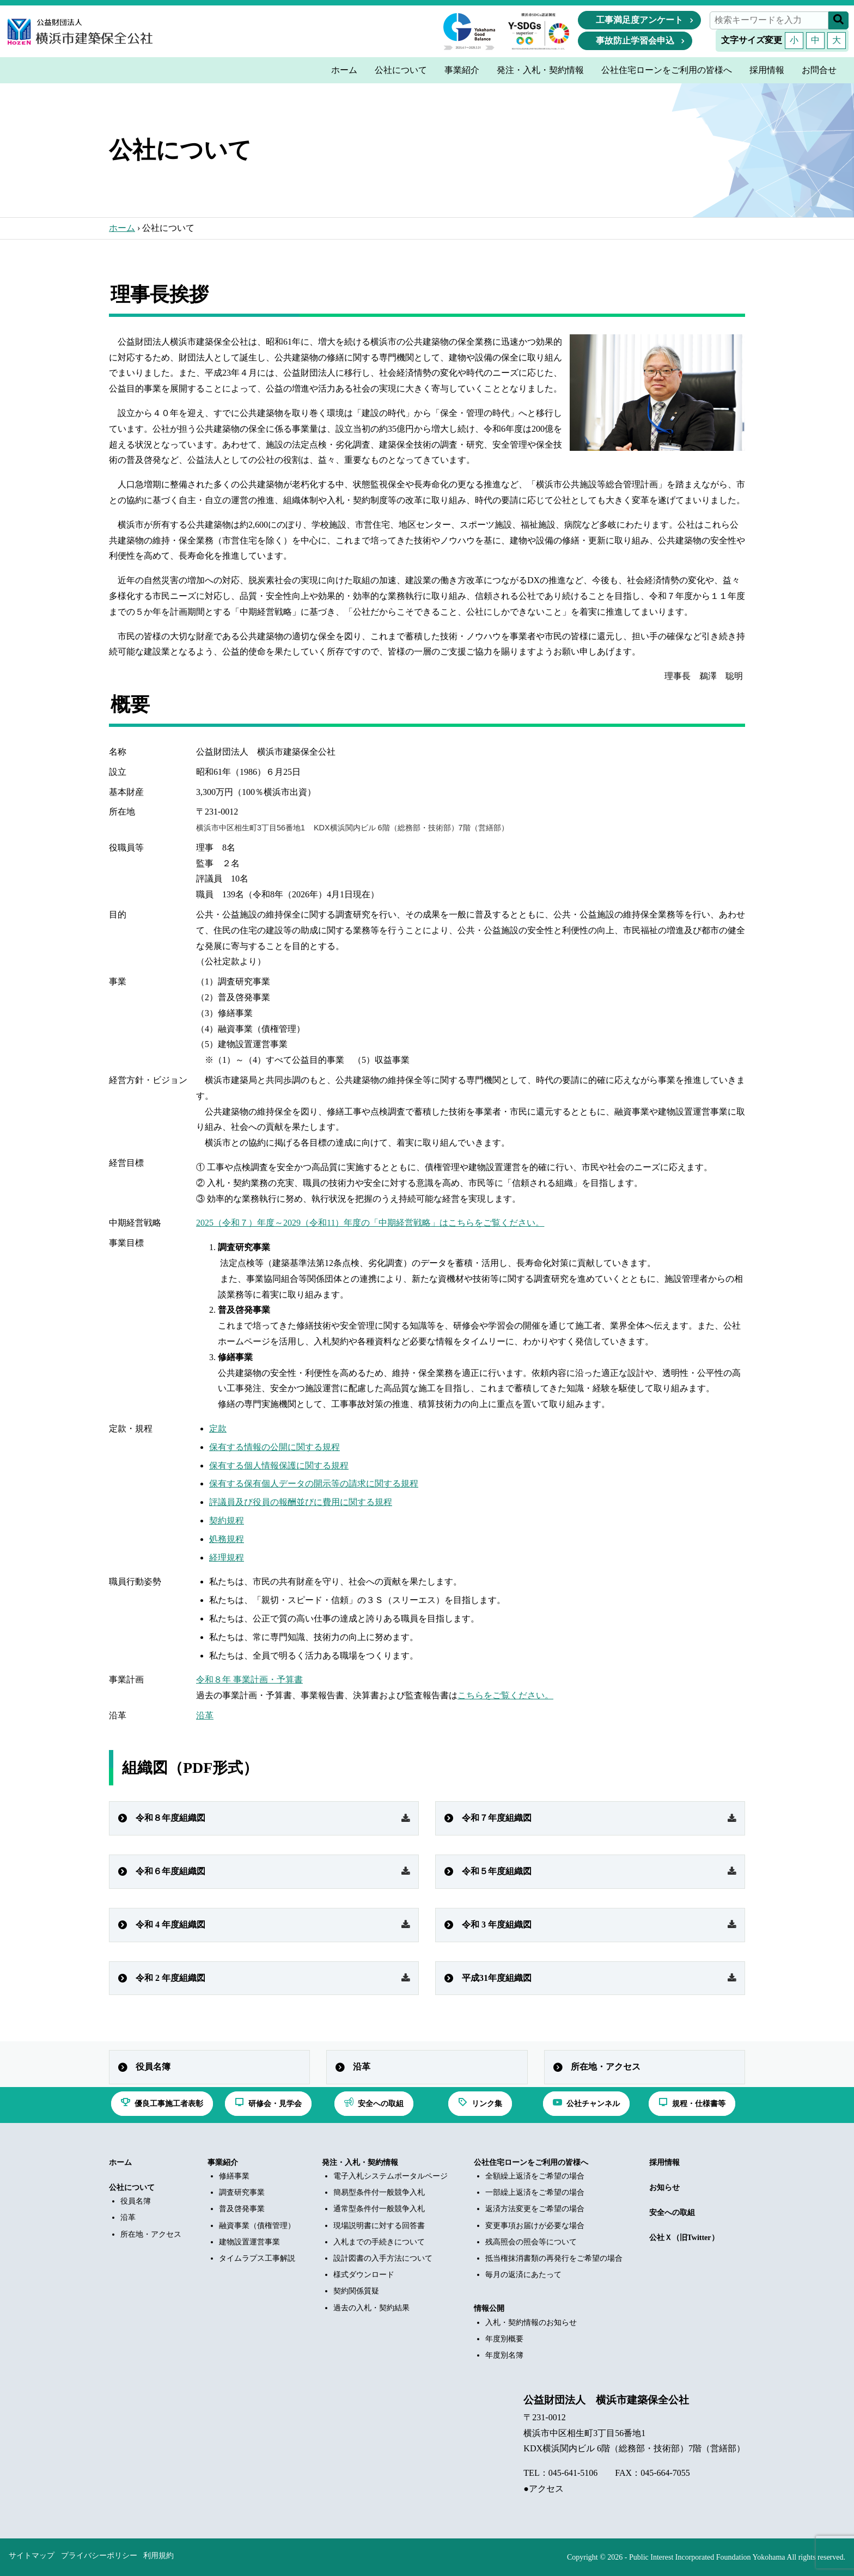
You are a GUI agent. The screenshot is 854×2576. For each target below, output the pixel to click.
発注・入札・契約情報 (360, 2162)
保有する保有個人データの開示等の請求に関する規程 (313, 1483)
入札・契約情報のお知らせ (531, 2322)
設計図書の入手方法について (382, 2258)
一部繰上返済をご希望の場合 (534, 2192)
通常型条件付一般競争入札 (379, 2209)
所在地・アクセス (605, 2066)
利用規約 (158, 2555)
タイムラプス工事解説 (257, 2258)
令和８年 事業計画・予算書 (249, 1679)
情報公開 (489, 2308)
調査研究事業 (242, 2192)
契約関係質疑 (356, 2291)
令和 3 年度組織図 (497, 1924)
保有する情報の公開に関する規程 (274, 1447)
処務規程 (226, 1539)
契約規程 (226, 1520)
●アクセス (543, 2488)
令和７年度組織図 (497, 1817)
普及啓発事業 (242, 2209)
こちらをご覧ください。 (505, 1695)
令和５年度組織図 (497, 1871)
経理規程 (226, 1557)
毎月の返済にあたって (523, 2275)
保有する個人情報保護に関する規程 (279, 1465)
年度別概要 (504, 2339)
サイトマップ (31, 2555)
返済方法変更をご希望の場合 (534, 2209)
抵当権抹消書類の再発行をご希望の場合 (554, 2258)
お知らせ (664, 2187)
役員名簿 (153, 2066)
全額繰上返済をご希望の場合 (534, 2176)
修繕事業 (234, 2176)
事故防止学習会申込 (635, 40)
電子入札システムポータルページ (390, 2176)
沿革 (204, 1715)
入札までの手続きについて (379, 2242)
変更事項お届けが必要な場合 (534, 2226)
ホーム (122, 227)
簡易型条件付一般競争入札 (379, 2192)
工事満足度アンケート (639, 20)
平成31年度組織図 (497, 1978)
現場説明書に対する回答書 (379, 2226)
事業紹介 (223, 2162)
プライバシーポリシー (99, 2555)
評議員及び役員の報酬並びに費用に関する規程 (300, 1502)
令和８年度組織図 (170, 1817)
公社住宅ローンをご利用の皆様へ (531, 2162)
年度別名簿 (504, 2355)
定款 (218, 1428)
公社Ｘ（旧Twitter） (684, 2238)
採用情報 (664, 2162)
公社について (132, 2187)
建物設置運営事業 (249, 2242)
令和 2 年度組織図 (170, 1978)
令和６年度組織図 (170, 1871)
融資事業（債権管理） (257, 2226)
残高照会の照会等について (531, 2242)
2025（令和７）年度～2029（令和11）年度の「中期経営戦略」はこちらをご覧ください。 (370, 1222)
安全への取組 (672, 2212)
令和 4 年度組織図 (170, 1924)
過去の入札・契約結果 (371, 2308)
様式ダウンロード (363, 2275)
